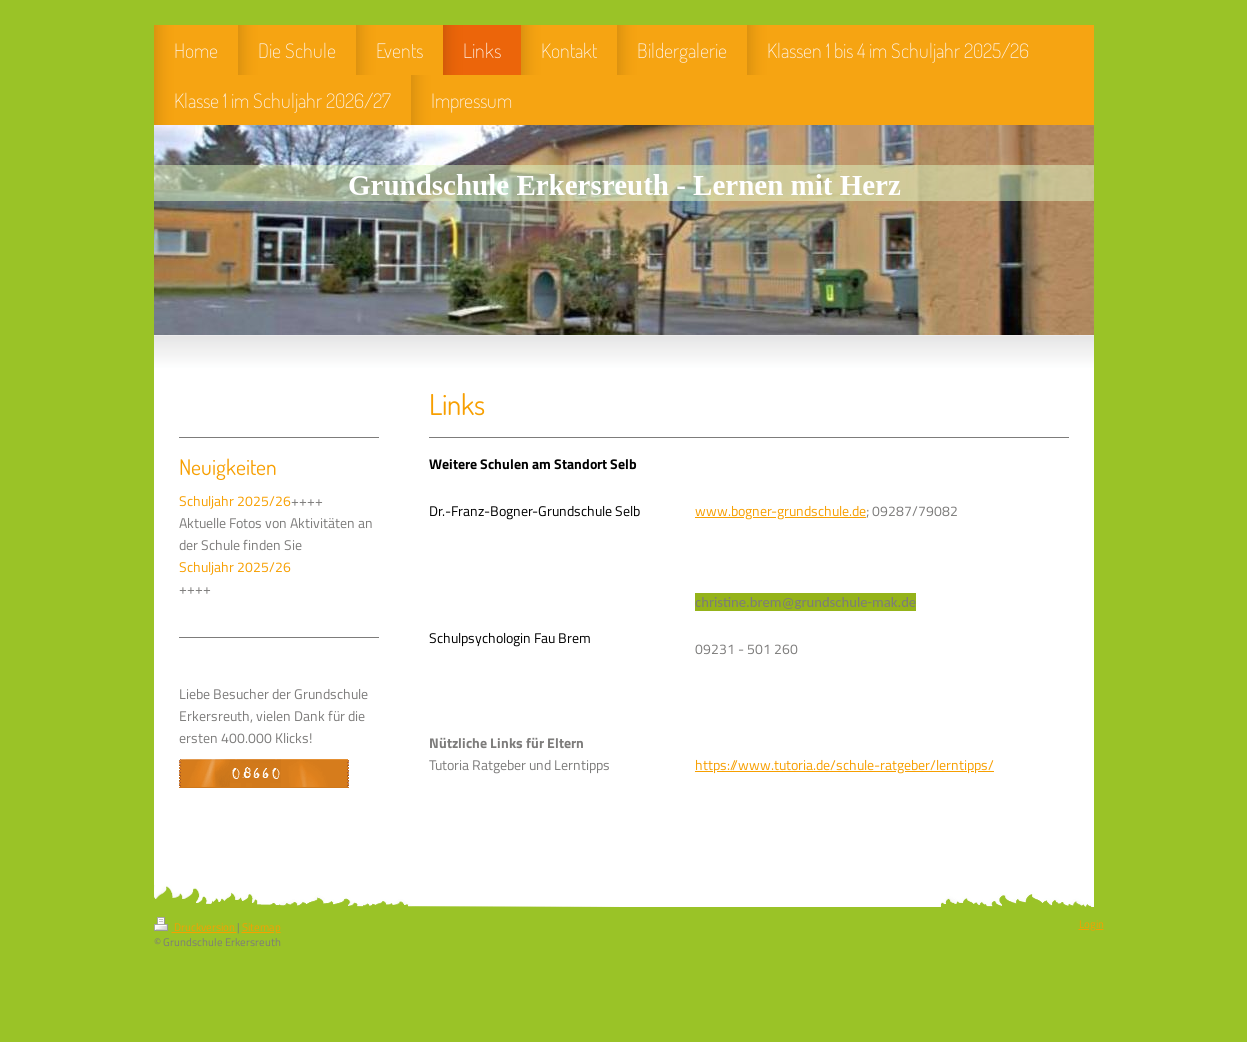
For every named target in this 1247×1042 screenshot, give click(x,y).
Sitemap (261, 927)
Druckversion (195, 927)
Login (1091, 924)
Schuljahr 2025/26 (235, 501)
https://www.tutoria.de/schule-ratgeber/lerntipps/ (844, 765)
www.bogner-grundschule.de (780, 511)
